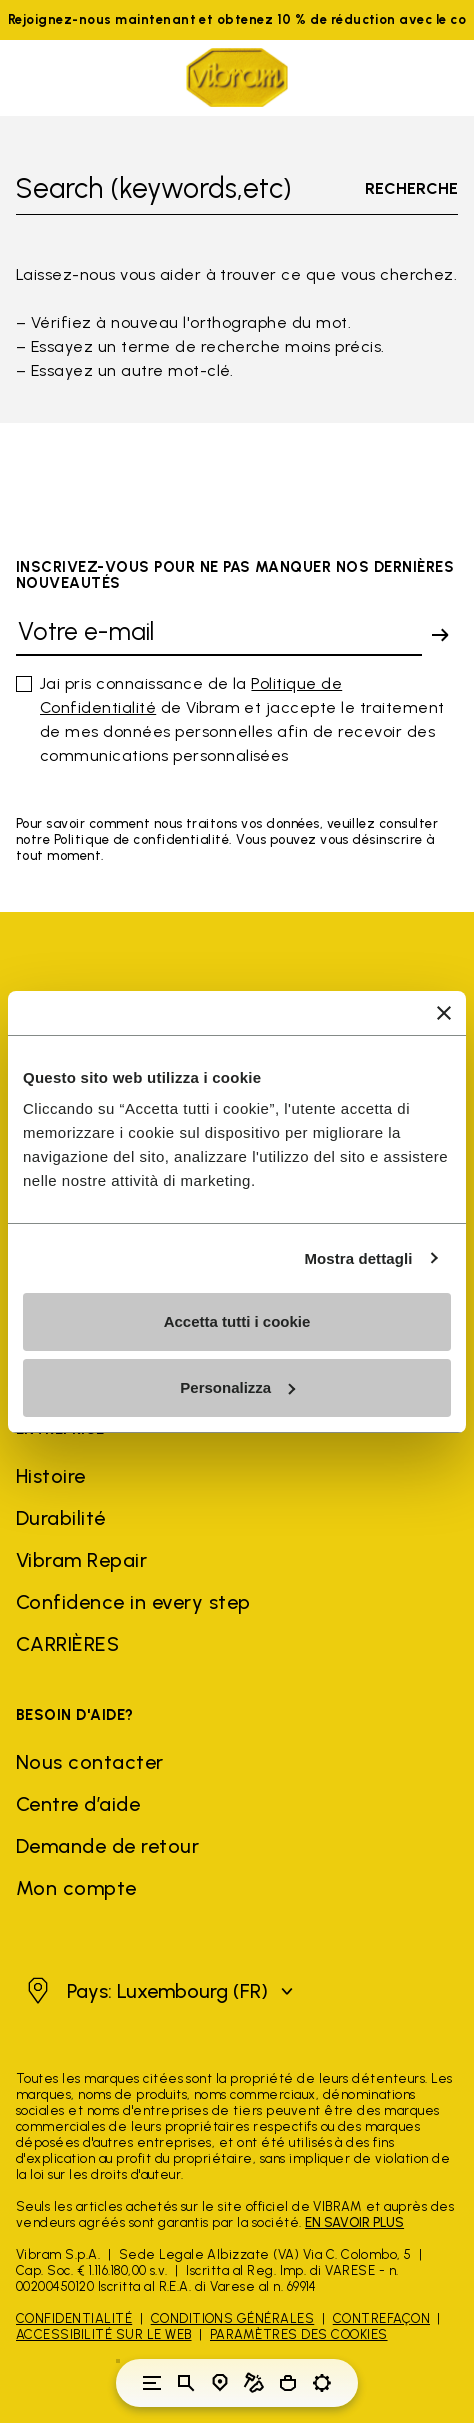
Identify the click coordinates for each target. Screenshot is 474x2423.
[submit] (440, 635)
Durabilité (61, 1518)
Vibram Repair (81, 1560)
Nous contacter (90, 1762)
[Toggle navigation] (152, 2383)
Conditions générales (233, 2318)
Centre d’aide (78, 1804)
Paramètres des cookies (299, 2334)
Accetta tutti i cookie (237, 1321)
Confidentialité (74, 2318)
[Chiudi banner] (444, 1013)
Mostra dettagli (358, 1258)
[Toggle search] (186, 2383)
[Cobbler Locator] (254, 2383)
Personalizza (237, 1387)
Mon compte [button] (76, 1888)
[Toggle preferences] (322, 2383)
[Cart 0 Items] (288, 2383)
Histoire (51, 1476)
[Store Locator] (220, 2383)
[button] (157, 1991)
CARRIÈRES (67, 1644)
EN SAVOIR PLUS (354, 2222)
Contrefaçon (381, 2318)
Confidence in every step (133, 1602)
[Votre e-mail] (219, 635)
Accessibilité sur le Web (104, 2334)
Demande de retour (107, 1846)
